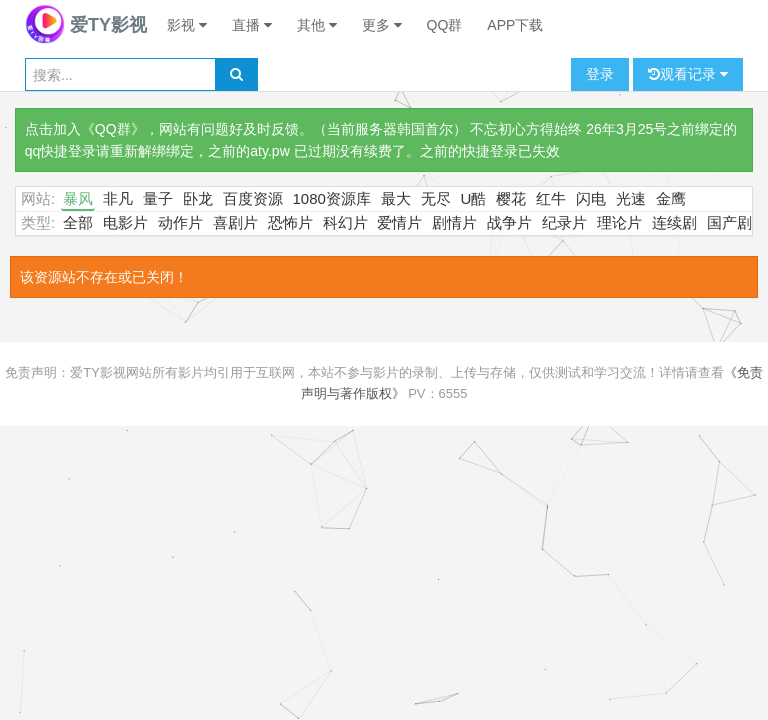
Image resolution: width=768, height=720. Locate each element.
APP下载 (515, 25)
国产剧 (729, 222)
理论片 (619, 222)
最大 (396, 198)
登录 (600, 74)
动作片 (180, 222)
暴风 (78, 198)
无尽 (436, 198)
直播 (252, 25)
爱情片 (399, 222)
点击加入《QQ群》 (85, 129)
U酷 (474, 198)
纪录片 (564, 222)
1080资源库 (332, 198)
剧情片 (454, 222)
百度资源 (253, 198)
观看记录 (688, 74)
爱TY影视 (86, 25)
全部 (78, 222)
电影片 (125, 222)
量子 (158, 198)
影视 (187, 25)
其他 (317, 25)
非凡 (118, 198)
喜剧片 (235, 222)
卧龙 (198, 198)
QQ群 (445, 25)
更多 (382, 25)
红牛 (551, 198)
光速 (631, 198)
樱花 (511, 198)
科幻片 (345, 222)
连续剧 (674, 222)
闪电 (591, 198)
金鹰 (671, 198)
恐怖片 (290, 222)
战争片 (509, 222)
